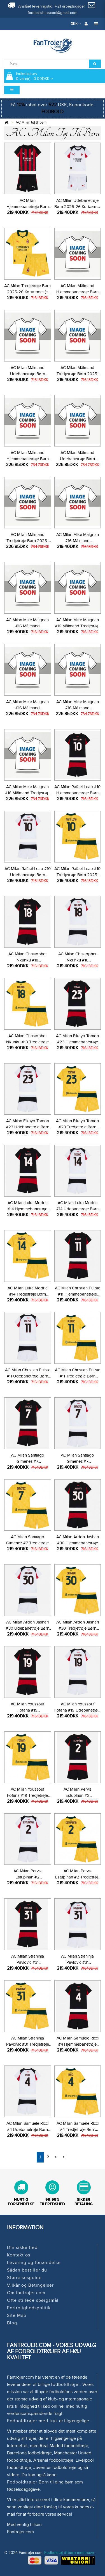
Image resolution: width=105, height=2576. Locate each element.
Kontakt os (18, 2255)
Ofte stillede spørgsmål (33, 2300)
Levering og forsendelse (34, 2262)
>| (64, 2157)
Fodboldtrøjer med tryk (32, 2421)
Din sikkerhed (22, 2247)
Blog (12, 2323)
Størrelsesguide (24, 2277)
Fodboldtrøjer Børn (28, 2482)
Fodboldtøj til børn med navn (69, 2552)
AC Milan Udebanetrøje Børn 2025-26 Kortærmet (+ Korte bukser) (77, 206)
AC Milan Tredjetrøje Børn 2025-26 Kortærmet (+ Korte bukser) (27, 292)
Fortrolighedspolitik (29, 2308)
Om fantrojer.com (26, 2293)
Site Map (16, 2315)
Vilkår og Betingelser (30, 2285)
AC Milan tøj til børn (31, 122)
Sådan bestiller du (27, 2270)
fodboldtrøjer (65, 2384)
